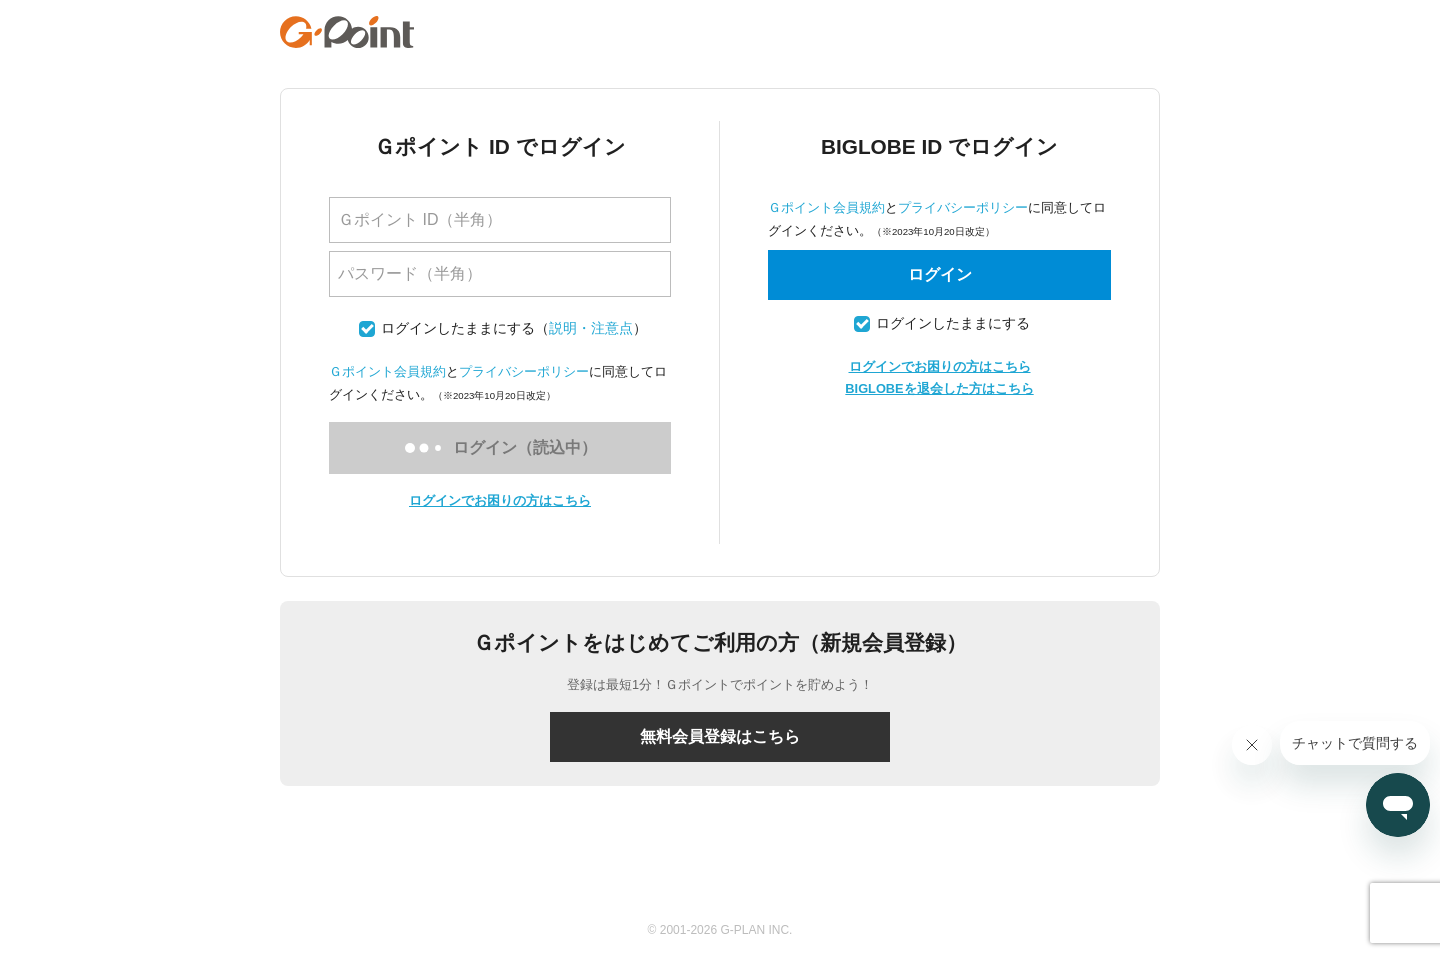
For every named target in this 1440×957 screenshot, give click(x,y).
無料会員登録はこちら (720, 736)
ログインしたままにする (458, 328)
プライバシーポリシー (524, 371)
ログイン (940, 274)
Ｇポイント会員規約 (387, 371)
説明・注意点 (591, 328)
